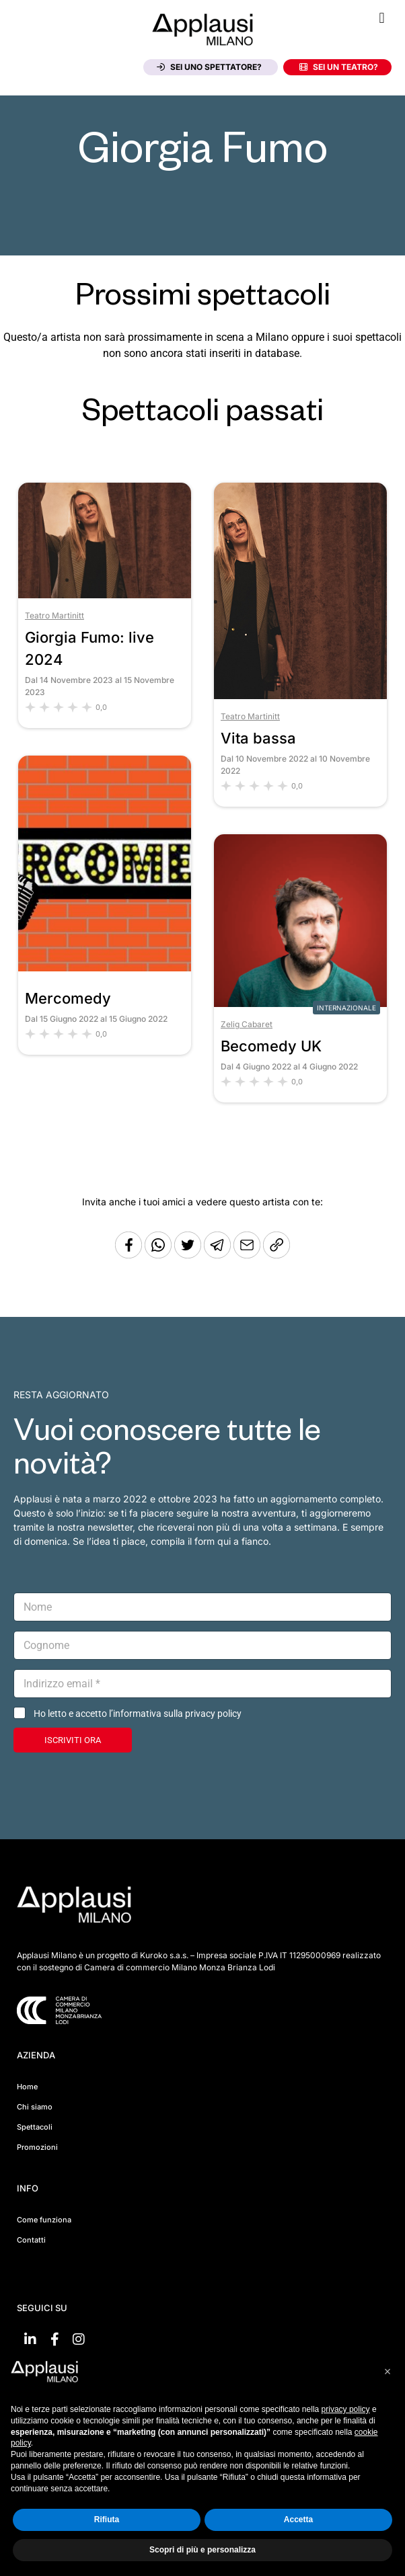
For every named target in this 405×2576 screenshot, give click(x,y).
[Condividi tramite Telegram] (218, 1254)
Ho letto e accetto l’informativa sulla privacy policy (138, 1713)
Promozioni (37, 2147)
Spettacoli (34, 2127)
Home (27, 2086)
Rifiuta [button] (106, 2519)
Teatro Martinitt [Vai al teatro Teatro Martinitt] (54, 615)
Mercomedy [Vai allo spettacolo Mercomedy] (68, 998)
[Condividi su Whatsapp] (159, 1254)
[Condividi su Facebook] (128, 1254)
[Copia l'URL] (248, 1254)
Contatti (31, 2240)
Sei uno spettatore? (209, 67)
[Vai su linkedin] (30, 2339)
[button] (381, 18)
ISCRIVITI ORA (72, 1740)
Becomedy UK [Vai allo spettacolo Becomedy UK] (271, 1046)
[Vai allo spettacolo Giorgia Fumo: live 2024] (104, 594)
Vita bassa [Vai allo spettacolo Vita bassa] (258, 738)
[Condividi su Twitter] (189, 1254)
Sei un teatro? (338, 67)
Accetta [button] (298, 2519)
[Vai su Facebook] (54, 2339)
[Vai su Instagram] (78, 2339)
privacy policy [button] (346, 2409)
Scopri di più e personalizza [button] (202, 2549)
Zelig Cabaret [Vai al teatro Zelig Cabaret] (246, 1024)
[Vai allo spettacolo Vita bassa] (300, 695)
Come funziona (44, 2219)
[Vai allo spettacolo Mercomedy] (104, 967)
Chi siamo (34, 2106)
